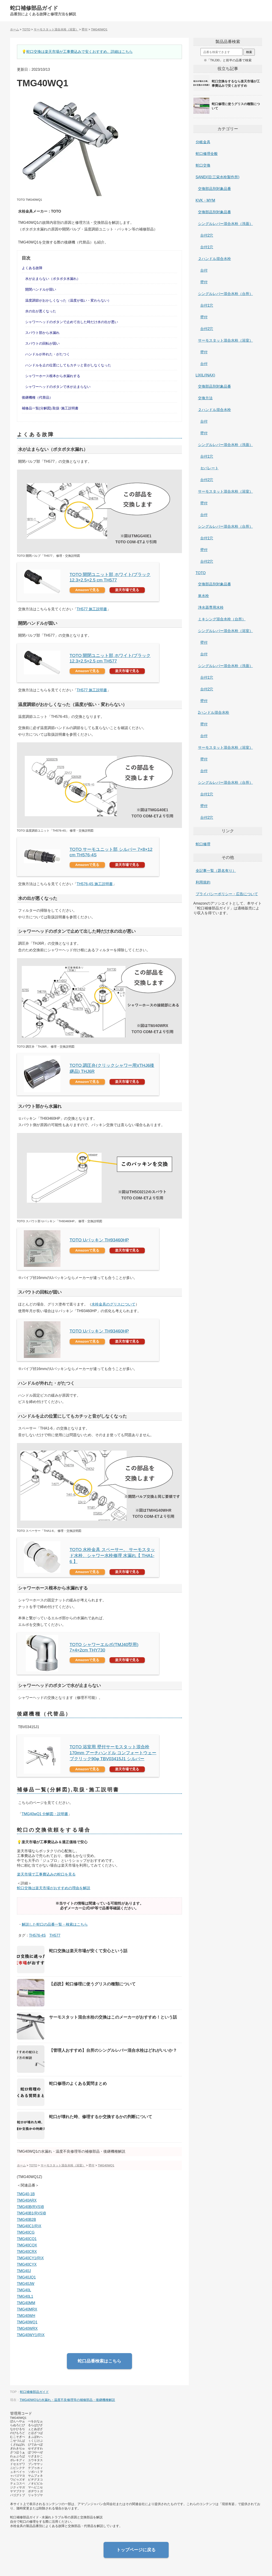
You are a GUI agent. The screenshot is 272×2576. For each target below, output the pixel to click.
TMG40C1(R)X (29, 2226)
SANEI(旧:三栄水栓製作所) (217, 177)
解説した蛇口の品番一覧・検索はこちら (55, 1924)
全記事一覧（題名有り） (216, 871)
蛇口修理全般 (207, 154)
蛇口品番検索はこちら (99, 2361)
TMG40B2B (26, 2220)
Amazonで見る (87, 590)
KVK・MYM (205, 200)
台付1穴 (206, 247)
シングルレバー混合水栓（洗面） (225, 224)
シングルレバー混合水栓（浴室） (225, 631)
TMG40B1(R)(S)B (31, 2213)
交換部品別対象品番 (214, 189)
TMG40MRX (27, 2309)
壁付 (204, 282)
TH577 (54, 1935)
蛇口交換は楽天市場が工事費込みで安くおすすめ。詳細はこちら (79, 52)
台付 (204, 270)
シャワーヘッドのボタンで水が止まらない (58, 387)
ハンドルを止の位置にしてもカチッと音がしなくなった (68, 365)
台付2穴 (206, 235)
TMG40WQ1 (27, 2322)
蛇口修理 (203, 844)
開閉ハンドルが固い (40, 289)
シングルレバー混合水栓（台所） (225, 294)
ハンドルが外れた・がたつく (47, 354)
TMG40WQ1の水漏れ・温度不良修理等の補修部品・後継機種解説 (67, 2400)
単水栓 (203, 596)
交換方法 (205, 398)
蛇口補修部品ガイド (34, 8)
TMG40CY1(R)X (30, 2258)
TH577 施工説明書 (92, 609)
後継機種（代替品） (37, 397)
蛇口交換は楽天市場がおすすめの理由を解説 (53, 1888)
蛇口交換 (203, 165)
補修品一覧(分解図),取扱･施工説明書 (50, 408)
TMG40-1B (26, 2194)
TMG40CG (26, 2232)
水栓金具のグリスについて (113, 1304)
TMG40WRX (27, 2328)
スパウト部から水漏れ (42, 333)
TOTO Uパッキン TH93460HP (99, 1240)
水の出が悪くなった (40, 311)
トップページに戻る (136, 2549)
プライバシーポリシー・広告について (227, 894)
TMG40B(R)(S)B (30, 2207)
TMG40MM (26, 2303)
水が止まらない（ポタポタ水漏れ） (52, 279)
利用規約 (203, 882)
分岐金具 (203, 142)
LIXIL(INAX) (205, 375)
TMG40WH (26, 2316)
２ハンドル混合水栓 (214, 259)
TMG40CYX (27, 2264)
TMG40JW (25, 2284)
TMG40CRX (27, 2252)
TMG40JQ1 (26, 2277)
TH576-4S (37, 1935)
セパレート (209, 468)
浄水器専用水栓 (211, 607)
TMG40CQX (27, 2245)
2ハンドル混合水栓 (213, 712)
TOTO (201, 573)
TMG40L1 (25, 2296)
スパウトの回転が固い (42, 343)
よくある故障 (32, 268)
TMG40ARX (27, 2200)
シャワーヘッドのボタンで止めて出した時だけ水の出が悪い (71, 322)
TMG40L (24, 2290)
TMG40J (24, 2271)
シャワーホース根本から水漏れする (52, 376)
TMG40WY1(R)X (31, 2335)
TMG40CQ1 (27, 2239)
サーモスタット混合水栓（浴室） (225, 340)
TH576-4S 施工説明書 (95, 884)
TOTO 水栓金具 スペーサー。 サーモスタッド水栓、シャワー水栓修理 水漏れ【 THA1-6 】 (112, 1555)
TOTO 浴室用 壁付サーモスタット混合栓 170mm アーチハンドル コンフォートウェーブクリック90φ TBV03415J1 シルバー (113, 1752)
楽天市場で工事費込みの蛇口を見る (46, 1874)
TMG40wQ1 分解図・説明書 (45, 1814)
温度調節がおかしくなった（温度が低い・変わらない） (68, 300)
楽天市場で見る (127, 590)
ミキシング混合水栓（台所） (222, 619)
